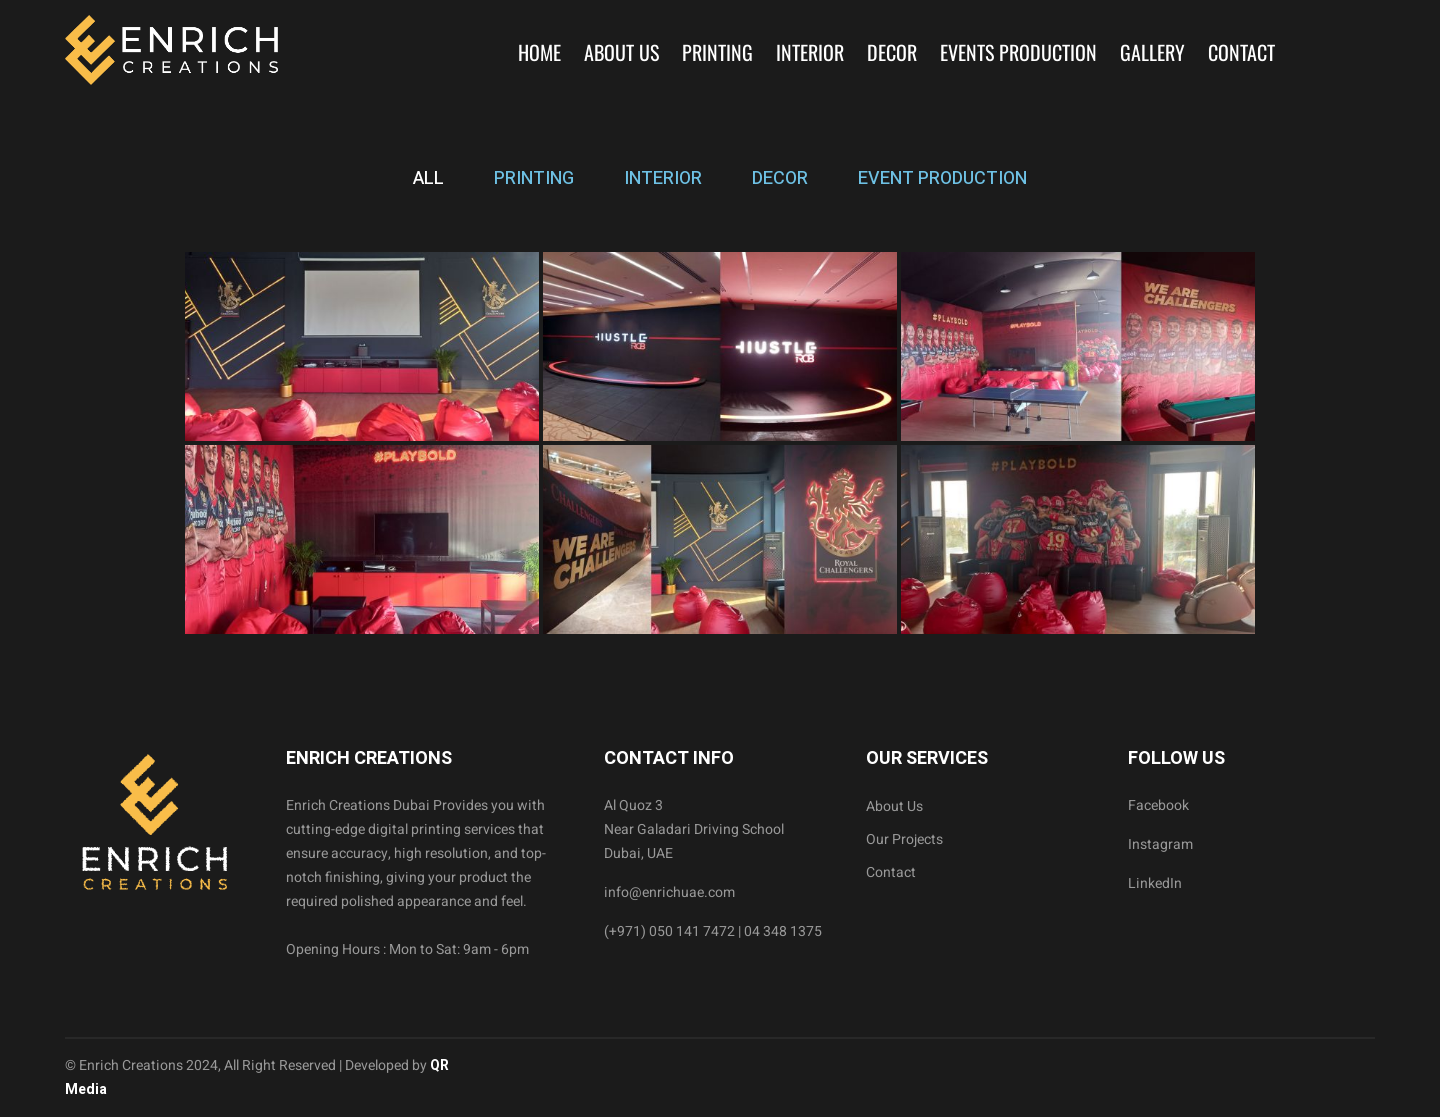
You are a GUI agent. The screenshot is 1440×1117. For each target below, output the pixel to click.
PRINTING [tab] (534, 178)
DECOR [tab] (780, 178)
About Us (621, 52)
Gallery (1152, 52)
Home (539, 52)
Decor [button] (892, 52)
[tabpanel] (720, 443)
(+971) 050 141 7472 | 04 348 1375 (713, 931)
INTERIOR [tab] (663, 178)
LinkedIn (1155, 883)
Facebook (1158, 805)
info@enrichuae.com (669, 892)
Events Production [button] (1018, 52)
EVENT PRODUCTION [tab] (942, 178)
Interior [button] (810, 52)
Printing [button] (717, 52)
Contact (1241, 52)
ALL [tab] (428, 178)
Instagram (1160, 844)
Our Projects (904, 839)
